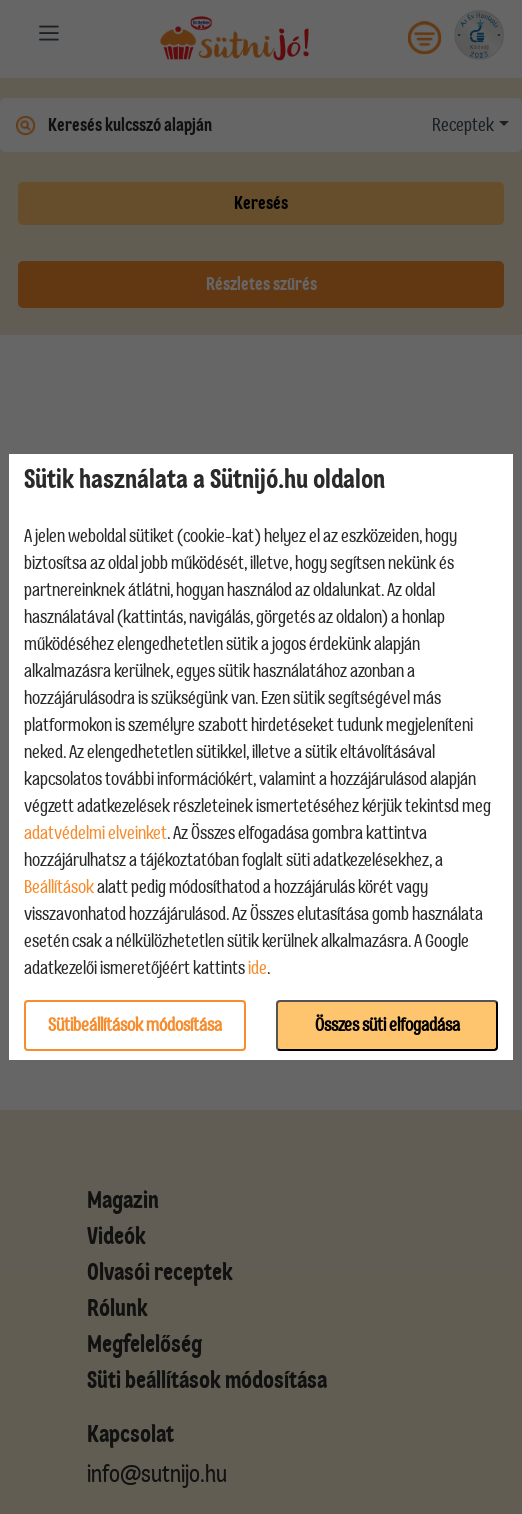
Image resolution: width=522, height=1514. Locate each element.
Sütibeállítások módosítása (135, 1025)
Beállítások (59, 887)
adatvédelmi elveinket (95, 833)
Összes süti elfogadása (387, 1025)
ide (257, 968)
